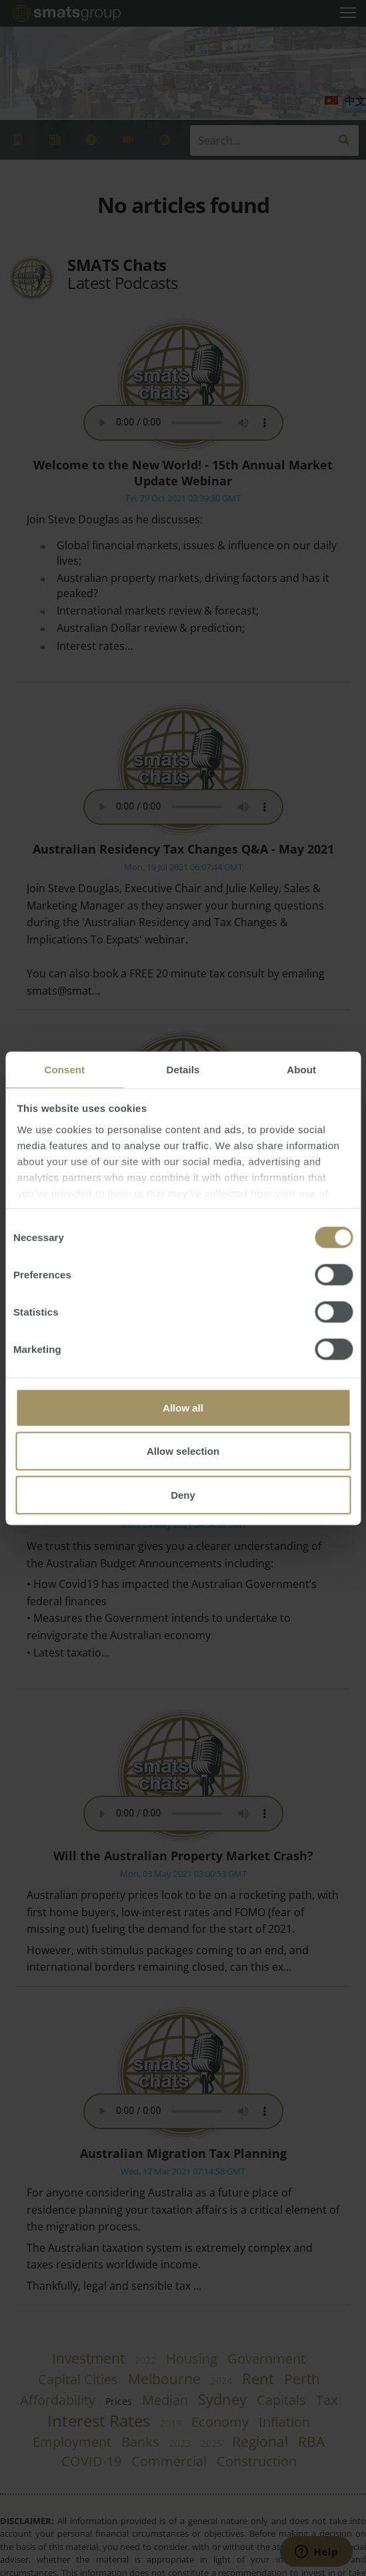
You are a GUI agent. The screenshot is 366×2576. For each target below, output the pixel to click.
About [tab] (301, 1069)
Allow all (183, 1407)
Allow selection (183, 1451)
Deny (183, 1494)
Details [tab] (183, 1069)
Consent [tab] (64, 1069)
